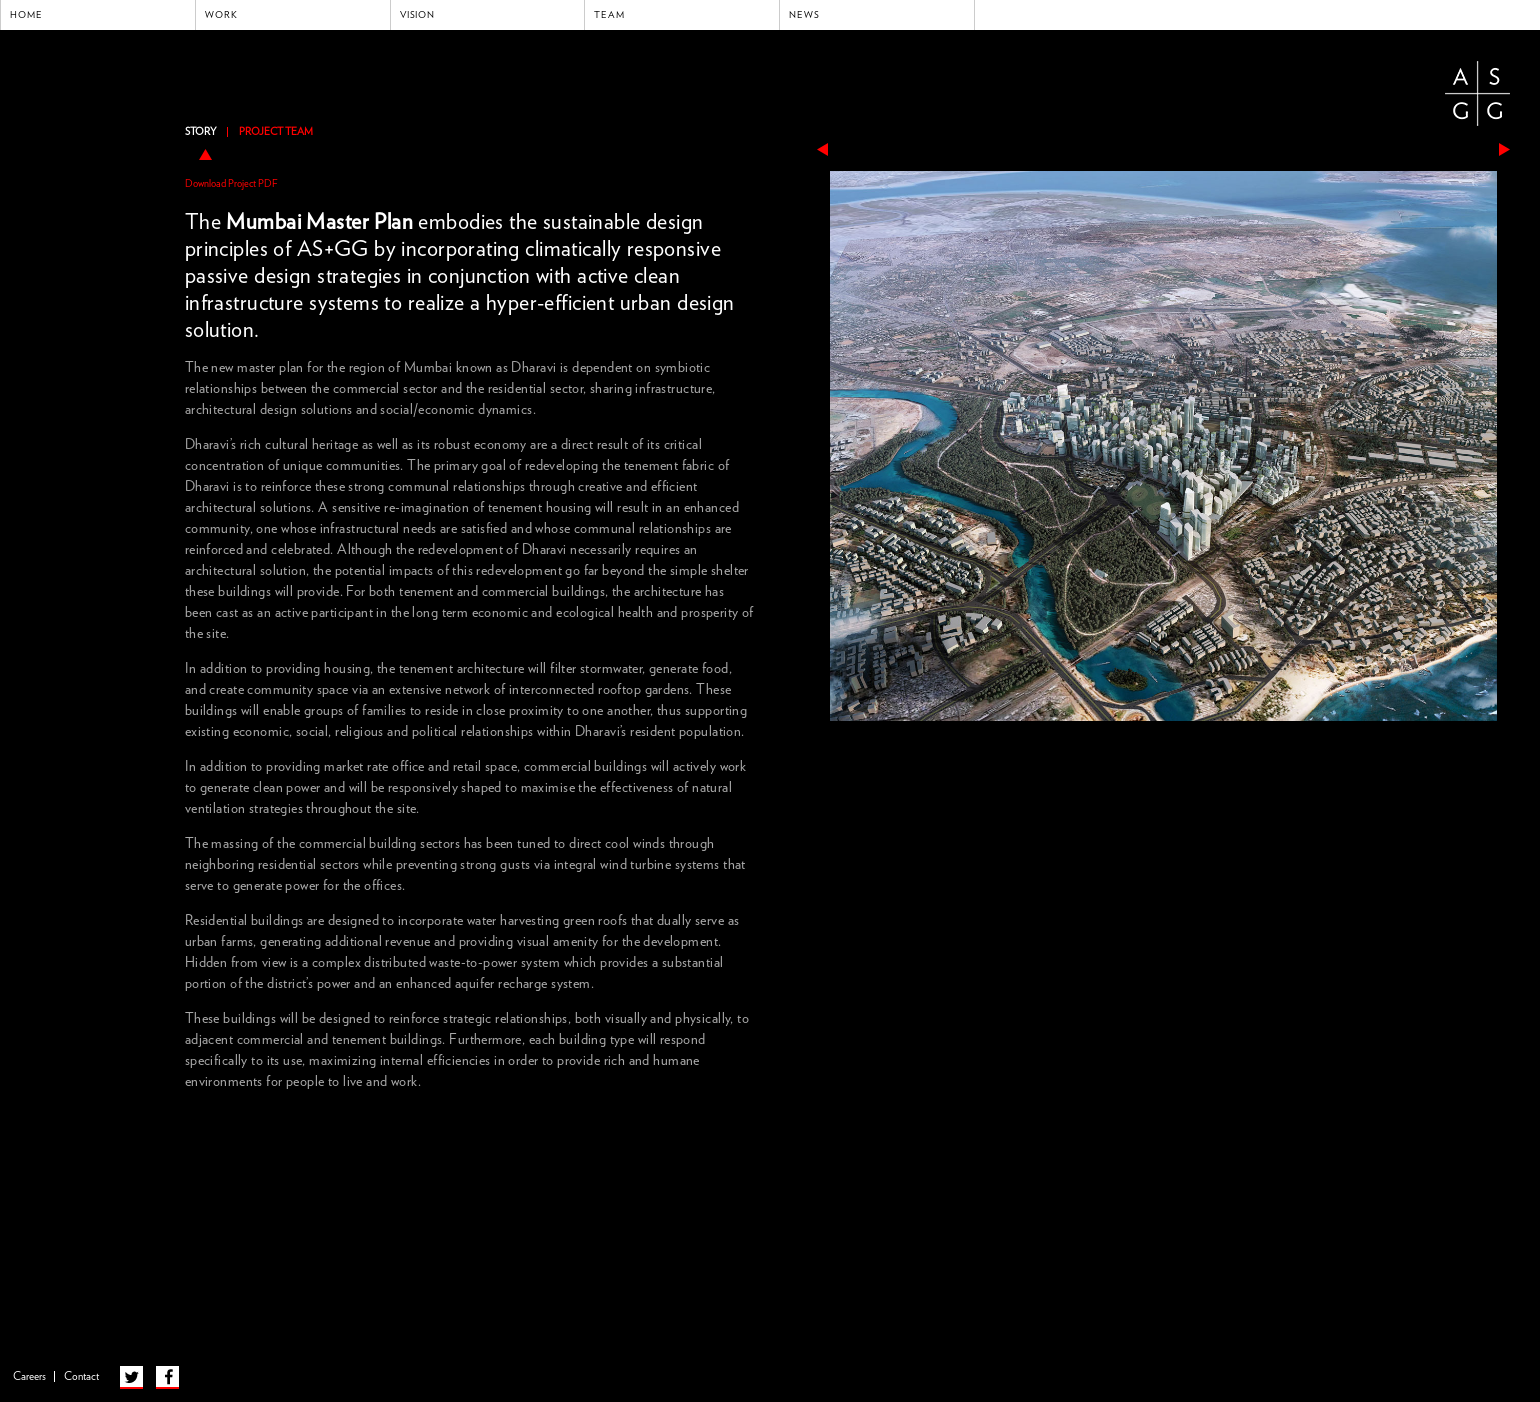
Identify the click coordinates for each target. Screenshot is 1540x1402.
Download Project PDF (231, 184)
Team (609, 15)
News (804, 15)
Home (26, 15)
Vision (418, 15)
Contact (81, 1376)
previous (822, 149)
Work (221, 15)
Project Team (276, 132)
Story (201, 132)
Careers (29, 1376)
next (1504, 149)
